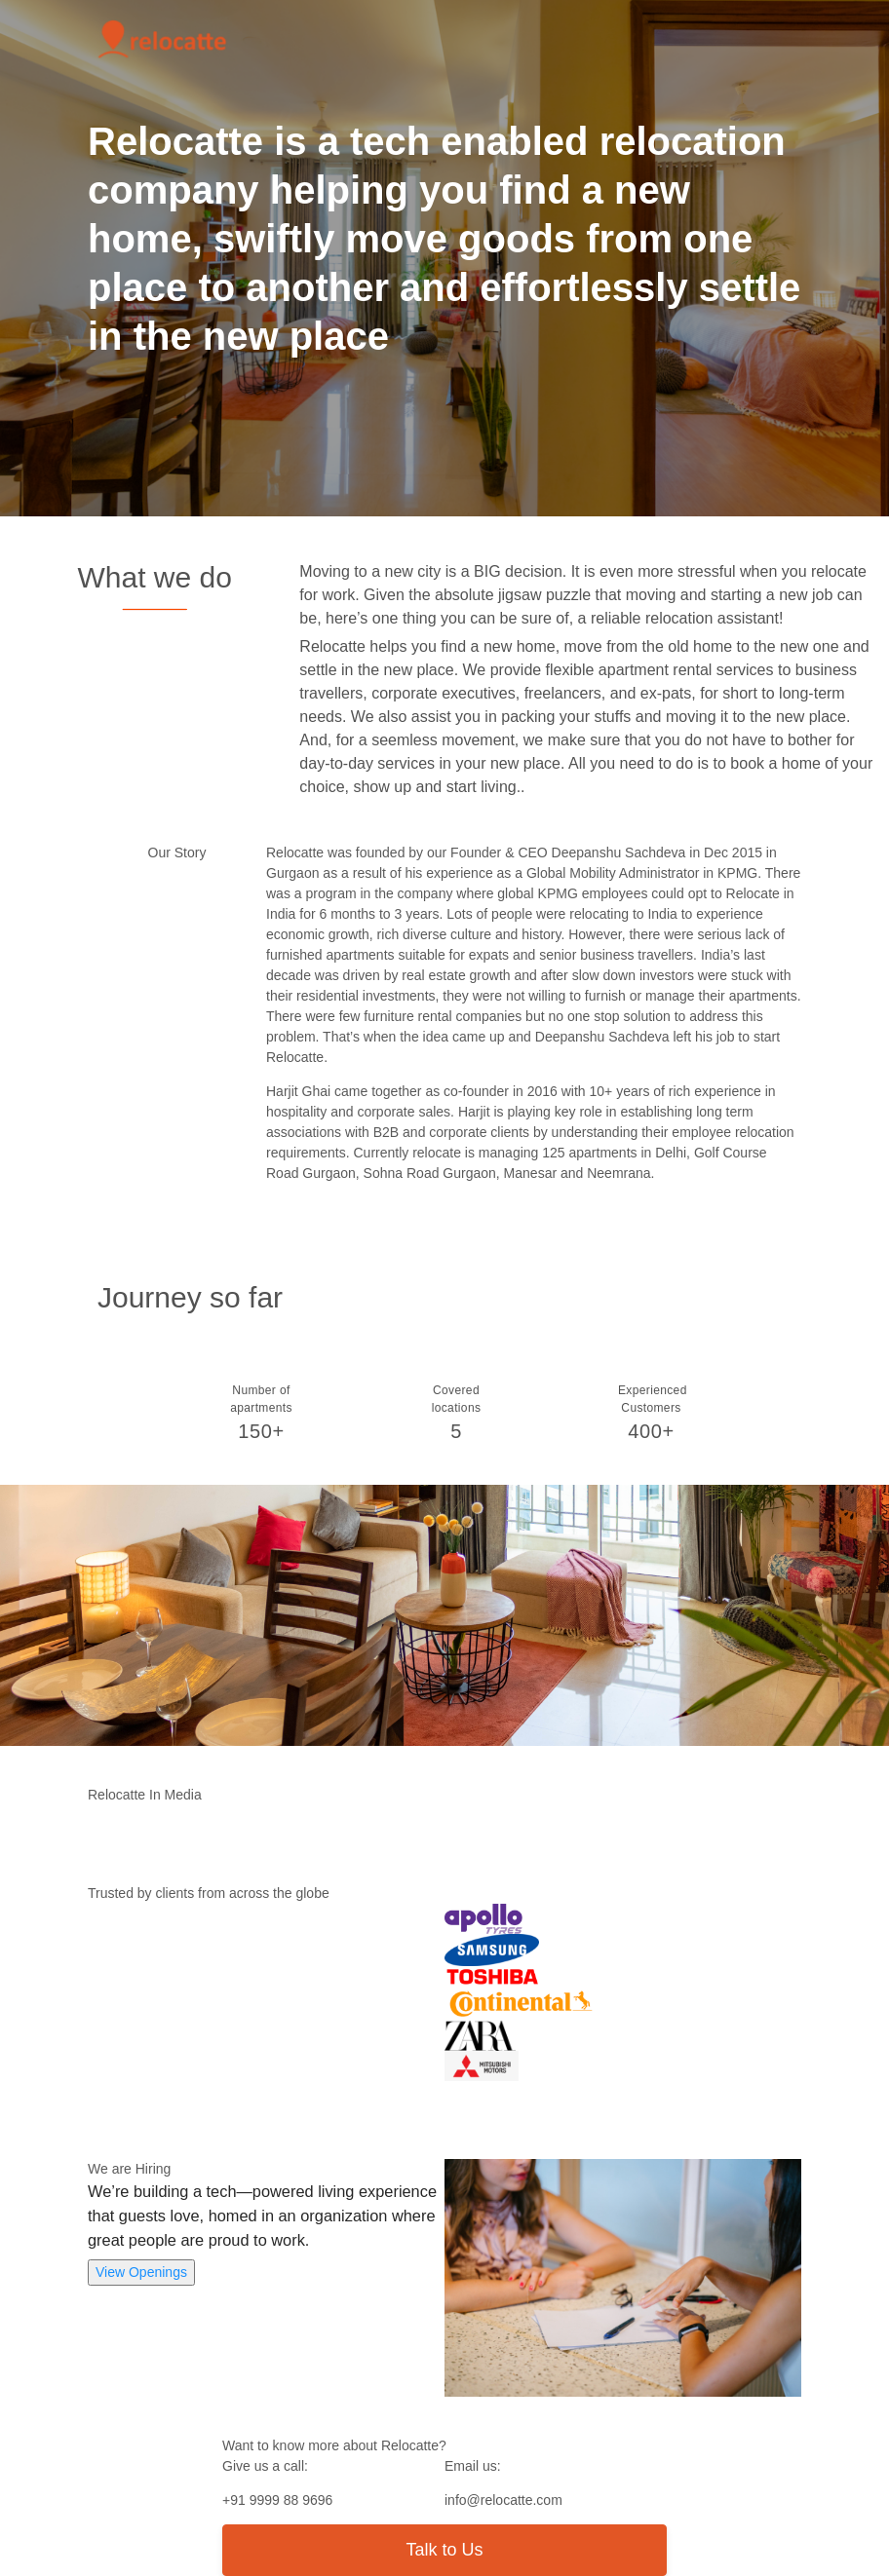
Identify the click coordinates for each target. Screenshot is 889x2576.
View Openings (141, 2272)
